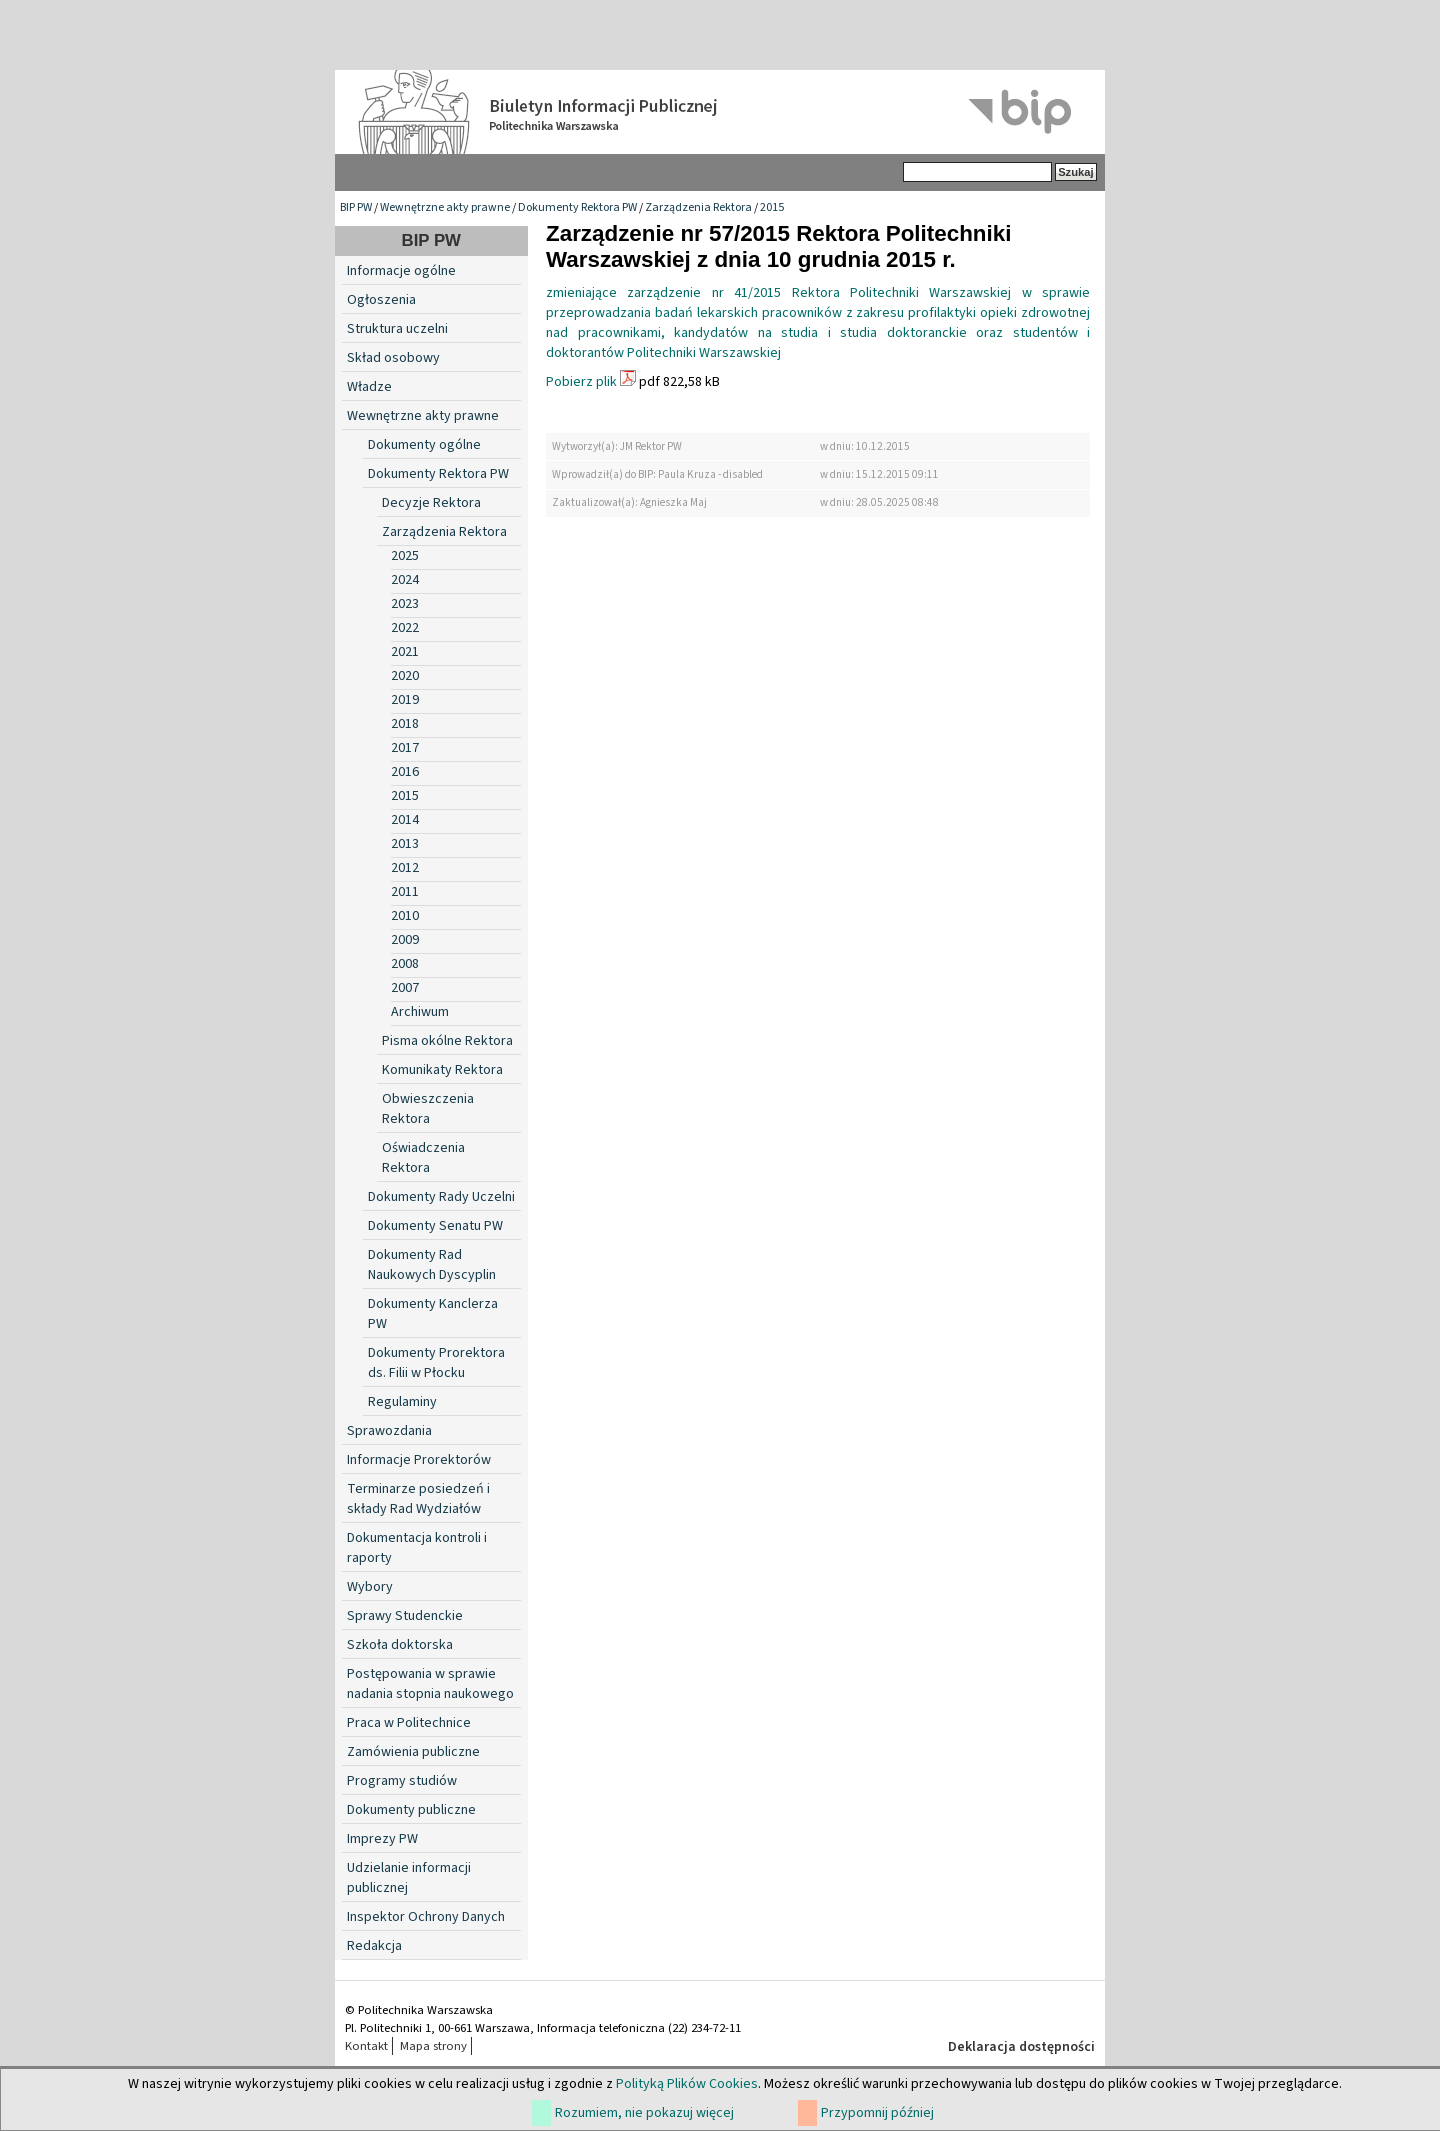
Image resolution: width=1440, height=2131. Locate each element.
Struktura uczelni (397, 329)
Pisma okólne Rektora (447, 1041)
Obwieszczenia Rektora (428, 1109)
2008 (405, 964)
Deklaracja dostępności (1021, 2047)
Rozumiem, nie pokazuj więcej (644, 2113)
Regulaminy (402, 1402)
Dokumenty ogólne (424, 445)
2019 (405, 700)
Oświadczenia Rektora (423, 1158)
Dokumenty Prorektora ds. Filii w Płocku (436, 1363)
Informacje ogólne (401, 271)
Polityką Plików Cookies (687, 2084)
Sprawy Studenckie (405, 1616)
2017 (405, 748)
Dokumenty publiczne (411, 1810)
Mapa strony (433, 2046)
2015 (772, 207)
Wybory (370, 1587)
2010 (405, 916)
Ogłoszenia (381, 300)
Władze (369, 387)
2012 (405, 868)
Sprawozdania (389, 1431)
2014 (405, 820)
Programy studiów (402, 1781)
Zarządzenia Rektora (698, 207)
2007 (405, 988)
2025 (405, 556)
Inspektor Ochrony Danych (426, 1917)
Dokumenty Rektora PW (577, 207)
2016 (405, 772)
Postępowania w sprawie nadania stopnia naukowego (430, 1684)
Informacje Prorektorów (419, 1460)
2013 (405, 844)
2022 (405, 628)
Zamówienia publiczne (413, 1752)
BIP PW (356, 207)
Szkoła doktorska (400, 1645)
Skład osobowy (393, 358)
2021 (405, 652)
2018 (405, 724)
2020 (405, 676)
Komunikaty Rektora (442, 1070)
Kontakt (366, 2046)
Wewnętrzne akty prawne (445, 207)
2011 (405, 892)
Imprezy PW (382, 1839)
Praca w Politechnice (409, 1723)
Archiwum (420, 1012)
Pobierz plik (581, 382)
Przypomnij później (877, 2113)
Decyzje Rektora (431, 503)
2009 (405, 940)
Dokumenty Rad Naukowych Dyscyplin (432, 1265)
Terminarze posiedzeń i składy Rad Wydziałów (418, 1499)
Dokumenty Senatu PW (435, 1226)
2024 (405, 580)
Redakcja (374, 1946)
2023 (405, 604)
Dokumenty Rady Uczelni (441, 1197)
